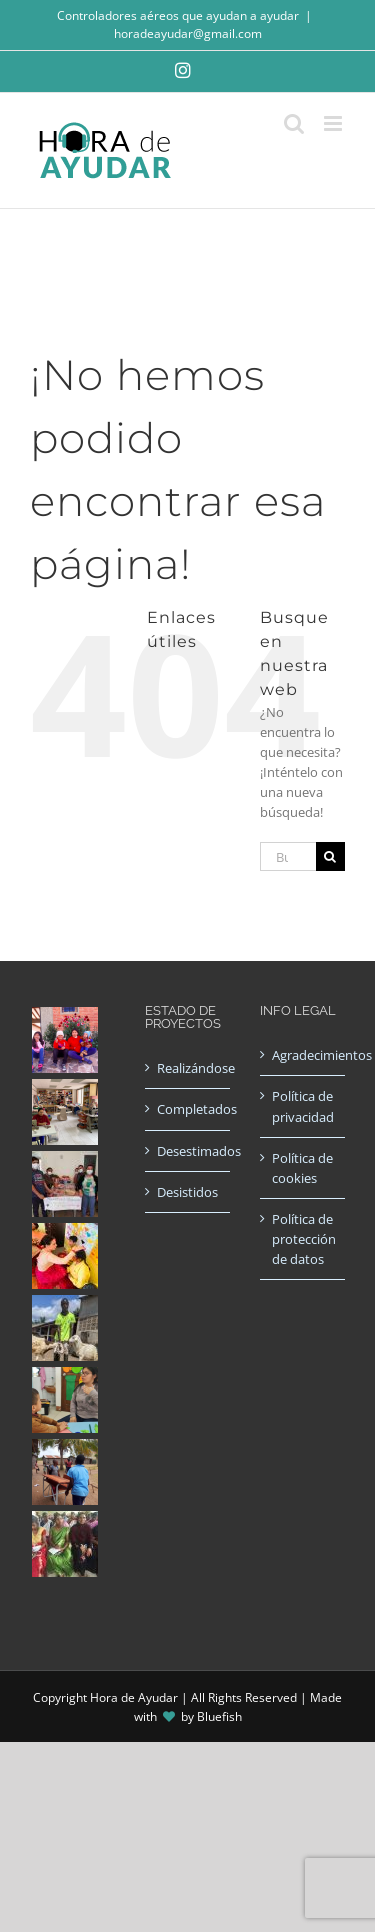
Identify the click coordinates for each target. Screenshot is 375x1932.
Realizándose (188, 1068)
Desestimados (188, 1151)
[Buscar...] (288, 856)
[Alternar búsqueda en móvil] (294, 123)
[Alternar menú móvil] (334, 123)
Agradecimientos (303, 1055)
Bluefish (219, 1716)
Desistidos (187, 1192)
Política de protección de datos (303, 1239)
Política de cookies (302, 1168)
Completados (188, 1109)
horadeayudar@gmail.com (188, 33)
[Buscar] (330, 856)
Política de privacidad (303, 1106)
